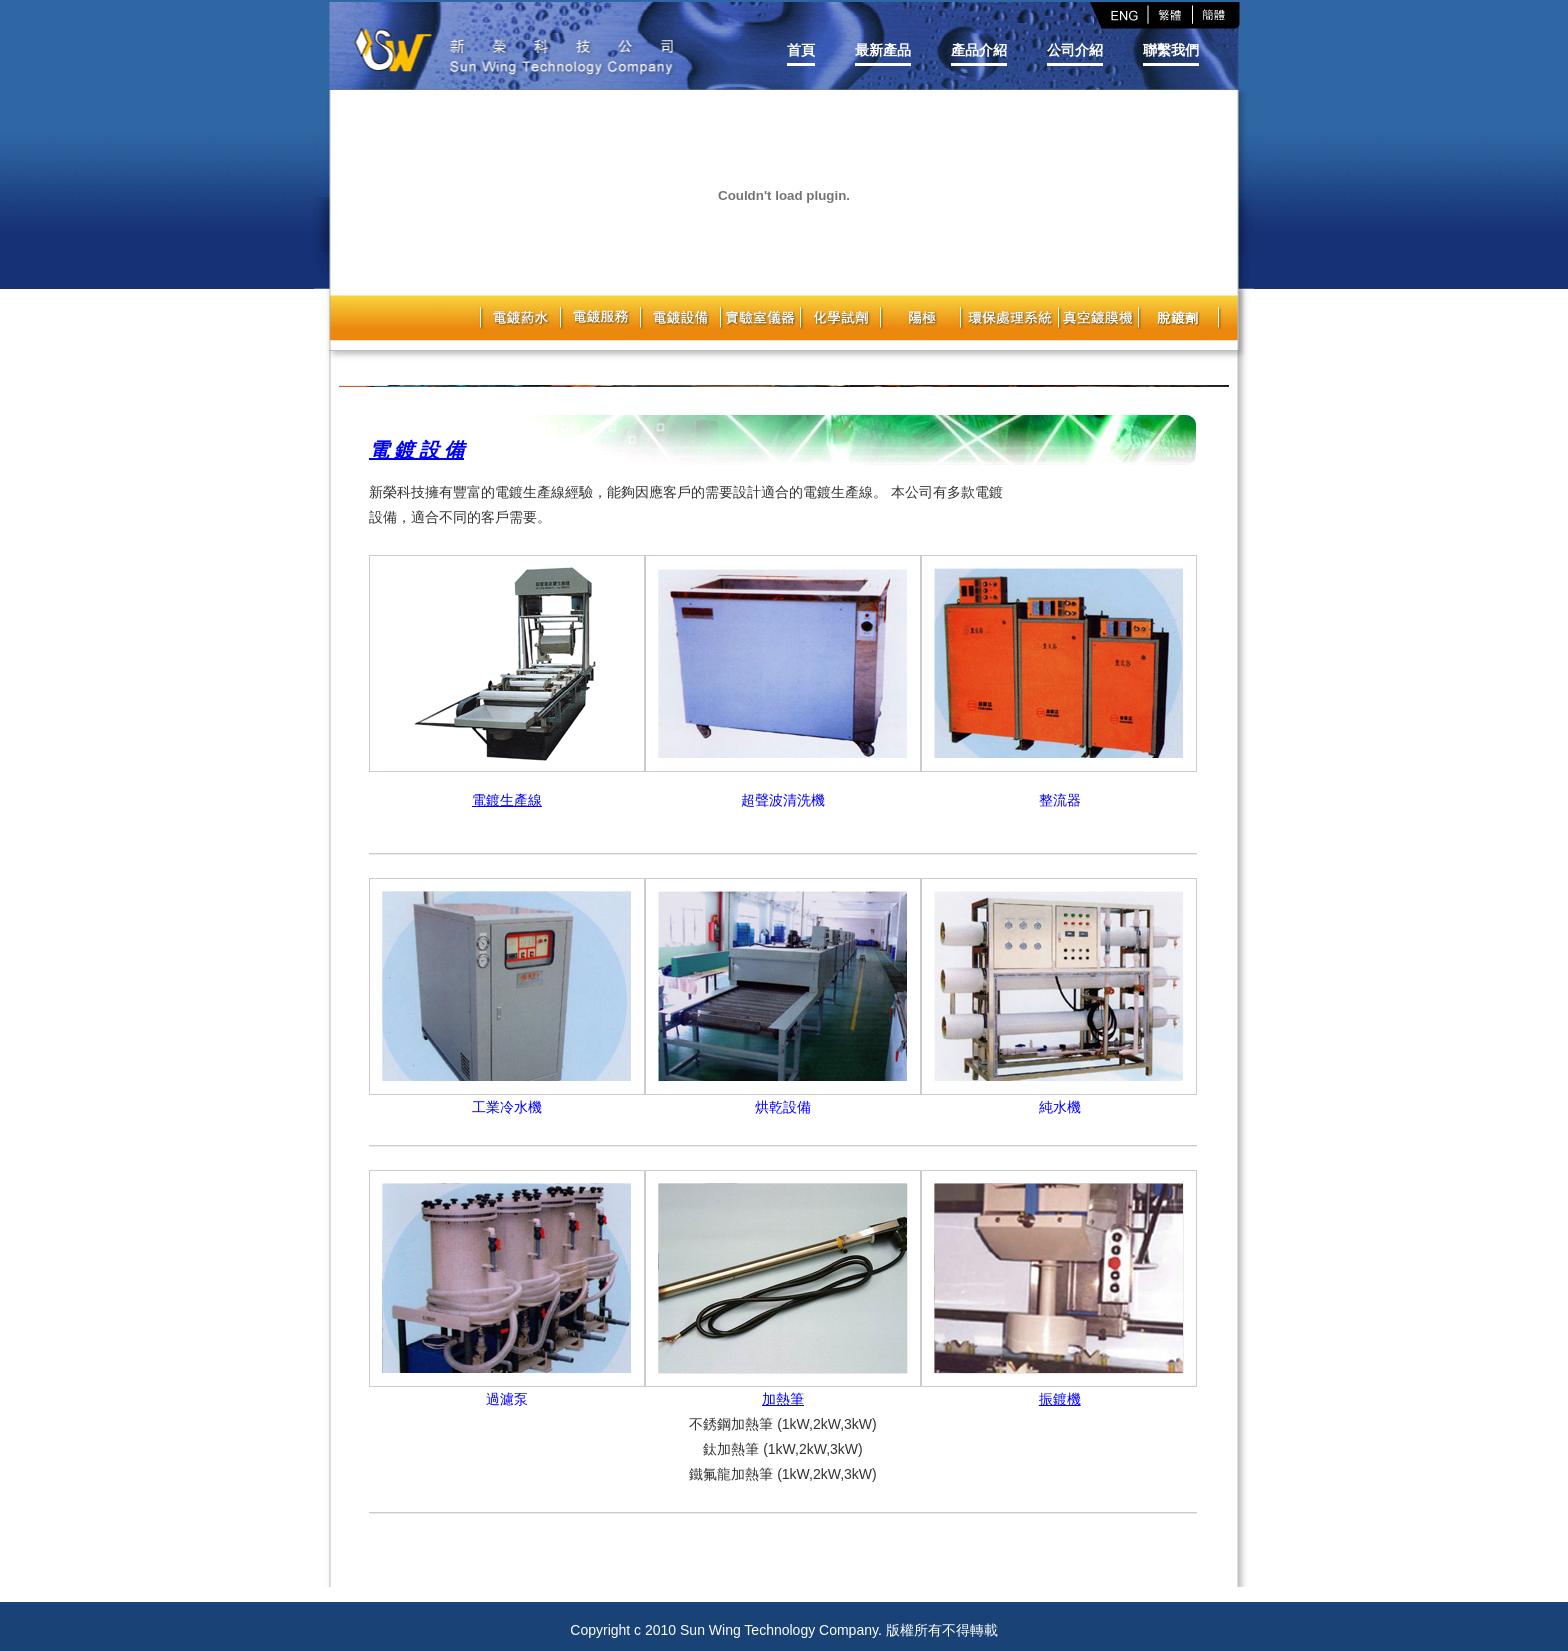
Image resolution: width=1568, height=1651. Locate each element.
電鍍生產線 (507, 800)
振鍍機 (1060, 1399)
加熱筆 (783, 1399)
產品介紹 (979, 50)
